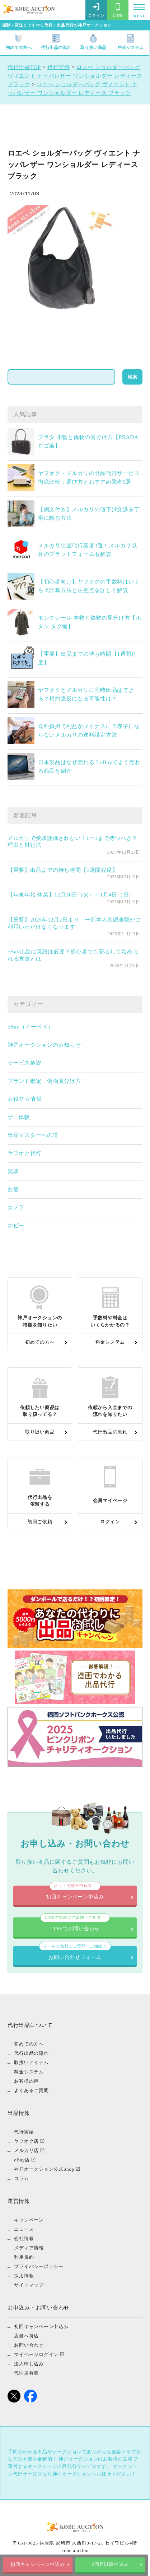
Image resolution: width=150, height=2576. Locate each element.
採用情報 (24, 2275)
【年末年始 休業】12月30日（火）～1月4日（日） (71, 895)
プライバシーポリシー (39, 2266)
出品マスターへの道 (33, 1135)
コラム (21, 2178)
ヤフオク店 (26, 2141)
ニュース (24, 2229)
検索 (132, 377)
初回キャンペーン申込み (38, 2564)
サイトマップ (29, 2285)
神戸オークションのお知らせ (44, 1045)
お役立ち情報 (25, 1099)
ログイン (96, 10)
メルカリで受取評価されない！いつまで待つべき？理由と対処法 (72, 841)
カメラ (16, 1207)
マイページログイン (36, 2354)
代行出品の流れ (56, 42)
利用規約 (24, 2257)
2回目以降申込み (111, 2564)
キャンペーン (29, 2220)
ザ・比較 (19, 1117)
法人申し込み (29, 2363)
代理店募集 (26, 2373)
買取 (13, 1171)
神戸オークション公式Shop (44, 2169)
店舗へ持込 (26, 2335)
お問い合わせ (29, 2345)
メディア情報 (29, 2247)
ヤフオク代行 (25, 1153)
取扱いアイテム (31, 2062)
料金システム (131, 42)
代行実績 (24, 2132)
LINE (118, 10)
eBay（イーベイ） (30, 1027)
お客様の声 (26, 2081)
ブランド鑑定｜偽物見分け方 (44, 1081)
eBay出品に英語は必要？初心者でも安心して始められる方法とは (73, 955)
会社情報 (24, 2238)
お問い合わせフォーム (75, 1953)
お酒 (13, 1189)
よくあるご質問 (31, 2090)
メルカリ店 (26, 2150)
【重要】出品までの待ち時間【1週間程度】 (63, 870)
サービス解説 (25, 1063)
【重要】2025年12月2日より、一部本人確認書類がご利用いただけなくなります (74, 923)
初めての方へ (19, 42)
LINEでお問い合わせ (75, 1924)
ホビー (16, 1225)
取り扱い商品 (93, 42)
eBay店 (21, 2159)
